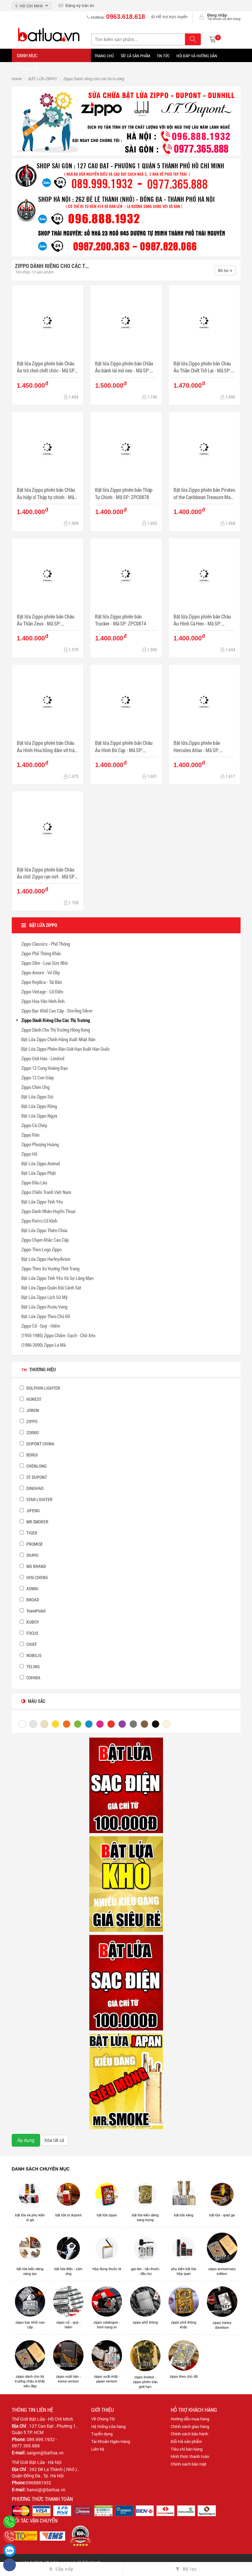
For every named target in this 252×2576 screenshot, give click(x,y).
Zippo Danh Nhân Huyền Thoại (48, 1211)
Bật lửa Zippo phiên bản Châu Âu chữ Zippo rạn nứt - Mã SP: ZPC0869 (46, 873)
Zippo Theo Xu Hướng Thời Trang (50, 1268)
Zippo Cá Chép (34, 1125)
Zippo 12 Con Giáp (37, 1077)
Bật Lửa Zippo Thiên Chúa (44, 1230)
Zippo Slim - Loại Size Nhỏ (44, 963)
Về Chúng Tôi (103, 2419)
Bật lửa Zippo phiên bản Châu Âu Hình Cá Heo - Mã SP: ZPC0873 (202, 620)
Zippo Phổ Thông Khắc (41, 953)
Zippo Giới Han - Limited (42, 1058)
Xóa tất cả (54, 2140)
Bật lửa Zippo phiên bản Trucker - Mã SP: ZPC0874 (120, 620)
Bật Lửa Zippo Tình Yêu (42, 1201)
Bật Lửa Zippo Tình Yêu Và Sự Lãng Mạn (57, 1278)
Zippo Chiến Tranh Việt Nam (46, 1192)
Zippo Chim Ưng (35, 1087)
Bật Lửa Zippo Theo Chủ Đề (45, 1316)
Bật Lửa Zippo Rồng (39, 1106)
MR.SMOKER (34, 1522)
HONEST (30, 1399)
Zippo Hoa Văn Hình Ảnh (43, 1001)
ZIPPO (28, 1421)
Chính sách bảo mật (189, 2464)
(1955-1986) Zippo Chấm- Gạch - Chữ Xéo (58, 1335)
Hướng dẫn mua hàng (190, 2419)
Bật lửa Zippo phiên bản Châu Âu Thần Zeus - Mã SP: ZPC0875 (45, 620)
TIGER (28, 1533)
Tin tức (163, 56)
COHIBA (30, 1678)
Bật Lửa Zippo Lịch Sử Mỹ (44, 1297)
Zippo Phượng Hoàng (40, 1144)
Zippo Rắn (30, 1135)
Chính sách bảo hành (189, 2434)
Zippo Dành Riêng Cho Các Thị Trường (55, 1020)
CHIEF (28, 1644)
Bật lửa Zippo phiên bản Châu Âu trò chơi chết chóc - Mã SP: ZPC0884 (46, 367)
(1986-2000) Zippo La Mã (43, 1345)
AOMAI (29, 1588)
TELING (30, 1666)
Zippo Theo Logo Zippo (41, 1249)
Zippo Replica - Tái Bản (41, 982)
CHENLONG (33, 1466)
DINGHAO (32, 1488)
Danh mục (27, 55)
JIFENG (30, 1510)
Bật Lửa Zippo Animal (40, 1163)
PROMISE (31, 1544)
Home (17, 79)
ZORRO (29, 1432)
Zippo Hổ (29, 1154)
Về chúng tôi (26, 69)
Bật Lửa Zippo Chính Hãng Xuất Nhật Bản (58, 1039)
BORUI (29, 1455)
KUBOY (29, 1622)
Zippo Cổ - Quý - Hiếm (40, 1326)
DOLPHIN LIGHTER (40, 1388)
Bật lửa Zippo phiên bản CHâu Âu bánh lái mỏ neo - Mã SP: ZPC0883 (124, 367)
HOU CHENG (34, 1577)
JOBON (29, 1410)
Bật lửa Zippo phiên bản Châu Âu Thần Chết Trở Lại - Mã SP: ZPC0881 (202, 367)
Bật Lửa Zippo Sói (37, 1096)
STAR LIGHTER (36, 1499)
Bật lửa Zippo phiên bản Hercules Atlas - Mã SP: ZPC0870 (197, 746)
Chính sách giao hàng (190, 2426)
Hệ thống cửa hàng (108, 2426)
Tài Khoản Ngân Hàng (110, 2441)
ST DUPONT (33, 1477)
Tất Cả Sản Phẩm (135, 56)
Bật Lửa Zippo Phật (38, 1173)
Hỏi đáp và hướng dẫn (196, 56)
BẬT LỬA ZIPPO (42, 79)
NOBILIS (30, 1655)
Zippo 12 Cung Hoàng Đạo (44, 1068)
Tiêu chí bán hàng (186, 2449)
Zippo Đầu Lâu (34, 1182)
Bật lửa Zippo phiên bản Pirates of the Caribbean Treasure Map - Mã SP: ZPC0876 (204, 493)
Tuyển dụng (101, 2434)
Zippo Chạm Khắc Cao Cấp (45, 1240)
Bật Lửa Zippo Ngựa (39, 1115)
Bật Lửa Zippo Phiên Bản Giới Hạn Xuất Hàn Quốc (65, 1049)
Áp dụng (25, 2140)
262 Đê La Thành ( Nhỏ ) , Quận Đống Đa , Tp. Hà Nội (45, 2472)
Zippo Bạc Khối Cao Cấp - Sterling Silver (57, 1010)
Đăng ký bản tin (76, 5)
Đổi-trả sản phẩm (186, 2441)
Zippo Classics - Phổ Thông (45, 944)
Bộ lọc (225, 270)
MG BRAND (33, 1566)
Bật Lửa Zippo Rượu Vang (44, 1306)
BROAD (29, 1600)
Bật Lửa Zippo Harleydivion (45, 1259)
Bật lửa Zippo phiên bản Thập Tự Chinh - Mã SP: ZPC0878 (124, 493)
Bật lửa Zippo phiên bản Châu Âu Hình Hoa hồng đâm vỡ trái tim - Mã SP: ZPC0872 (46, 746)
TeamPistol (32, 1611)
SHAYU (29, 1555)
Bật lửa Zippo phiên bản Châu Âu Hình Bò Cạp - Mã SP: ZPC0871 (124, 746)
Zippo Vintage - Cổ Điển (42, 991)
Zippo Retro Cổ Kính (39, 1220)
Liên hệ (97, 2449)
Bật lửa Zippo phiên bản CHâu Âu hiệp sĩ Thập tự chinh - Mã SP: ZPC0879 (46, 493)
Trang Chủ (104, 56)
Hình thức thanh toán (190, 2456)
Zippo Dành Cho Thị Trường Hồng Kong (55, 1030)
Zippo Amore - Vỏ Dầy (40, 972)
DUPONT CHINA (37, 1444)
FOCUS (29, 1633)
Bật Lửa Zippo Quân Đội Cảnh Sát (51, 1287)
